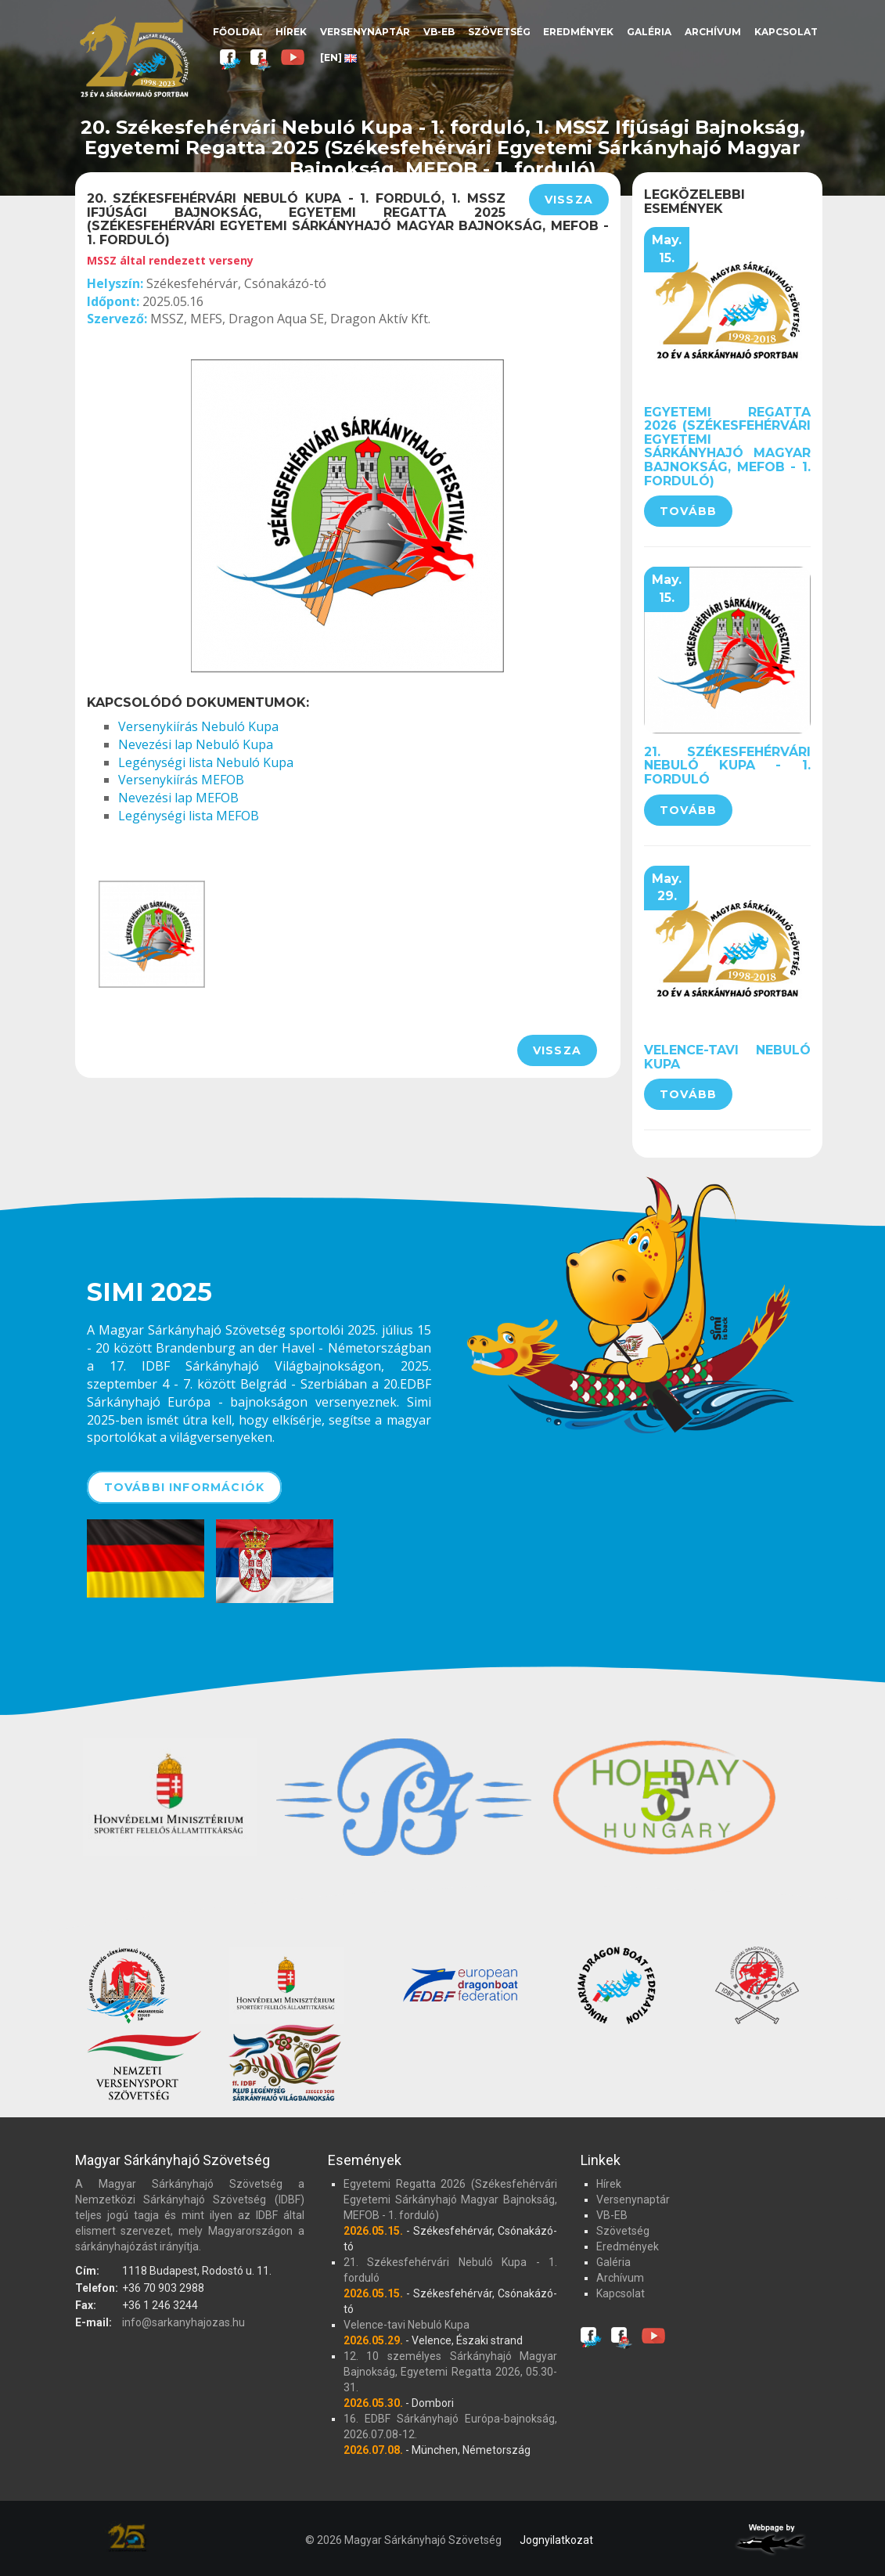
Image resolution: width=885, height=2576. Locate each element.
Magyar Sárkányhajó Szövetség (133, 57)
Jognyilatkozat (556, 2540)
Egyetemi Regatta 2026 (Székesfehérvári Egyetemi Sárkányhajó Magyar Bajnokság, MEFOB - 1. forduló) (727, 446)
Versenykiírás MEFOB (181, 779)
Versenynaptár (365, 32)
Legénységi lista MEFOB (188, 815)
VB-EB (439, 32)
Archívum (713, 32)
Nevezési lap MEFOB (178, 797)
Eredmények (578, 32)
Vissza (569, 200)
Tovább (688, 511)
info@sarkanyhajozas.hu (183, 2322)
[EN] (338, 57)
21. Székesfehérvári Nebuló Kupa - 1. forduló (727, 765)
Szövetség (499, 32)
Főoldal (238, 32)
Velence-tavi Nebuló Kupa (727, 1057)
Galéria (649, 32)
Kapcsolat (786, 32)
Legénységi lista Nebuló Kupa (205, 762)
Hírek (291, 32)
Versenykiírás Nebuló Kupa (198, 726)
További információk (184, 1487)
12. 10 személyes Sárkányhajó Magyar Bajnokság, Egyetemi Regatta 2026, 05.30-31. (450, 2372)
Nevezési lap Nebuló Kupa (195, 744)
